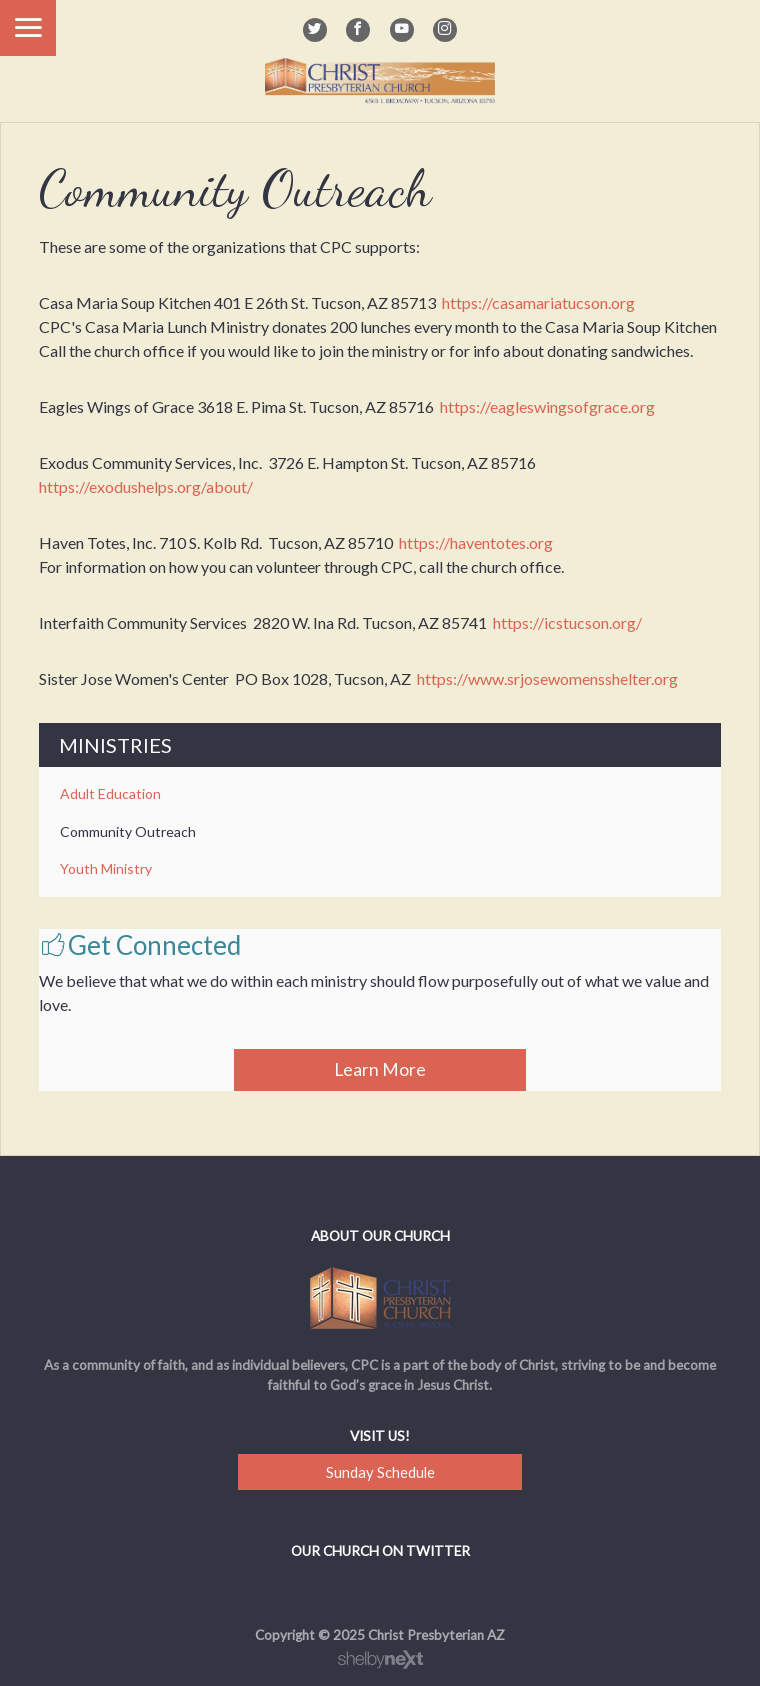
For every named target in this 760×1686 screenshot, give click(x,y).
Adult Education (110, 793)
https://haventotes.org (476, 542)
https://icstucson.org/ (567, 622)
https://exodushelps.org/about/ (146, 486)
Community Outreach (128, 831)
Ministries (115, 745)
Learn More (380, 1069)
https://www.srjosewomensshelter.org (547, 678)
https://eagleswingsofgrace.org (547, 406)
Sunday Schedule (380, 1472)
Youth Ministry (106, 868)
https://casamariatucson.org (538, 302)
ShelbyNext (380, 1660)
